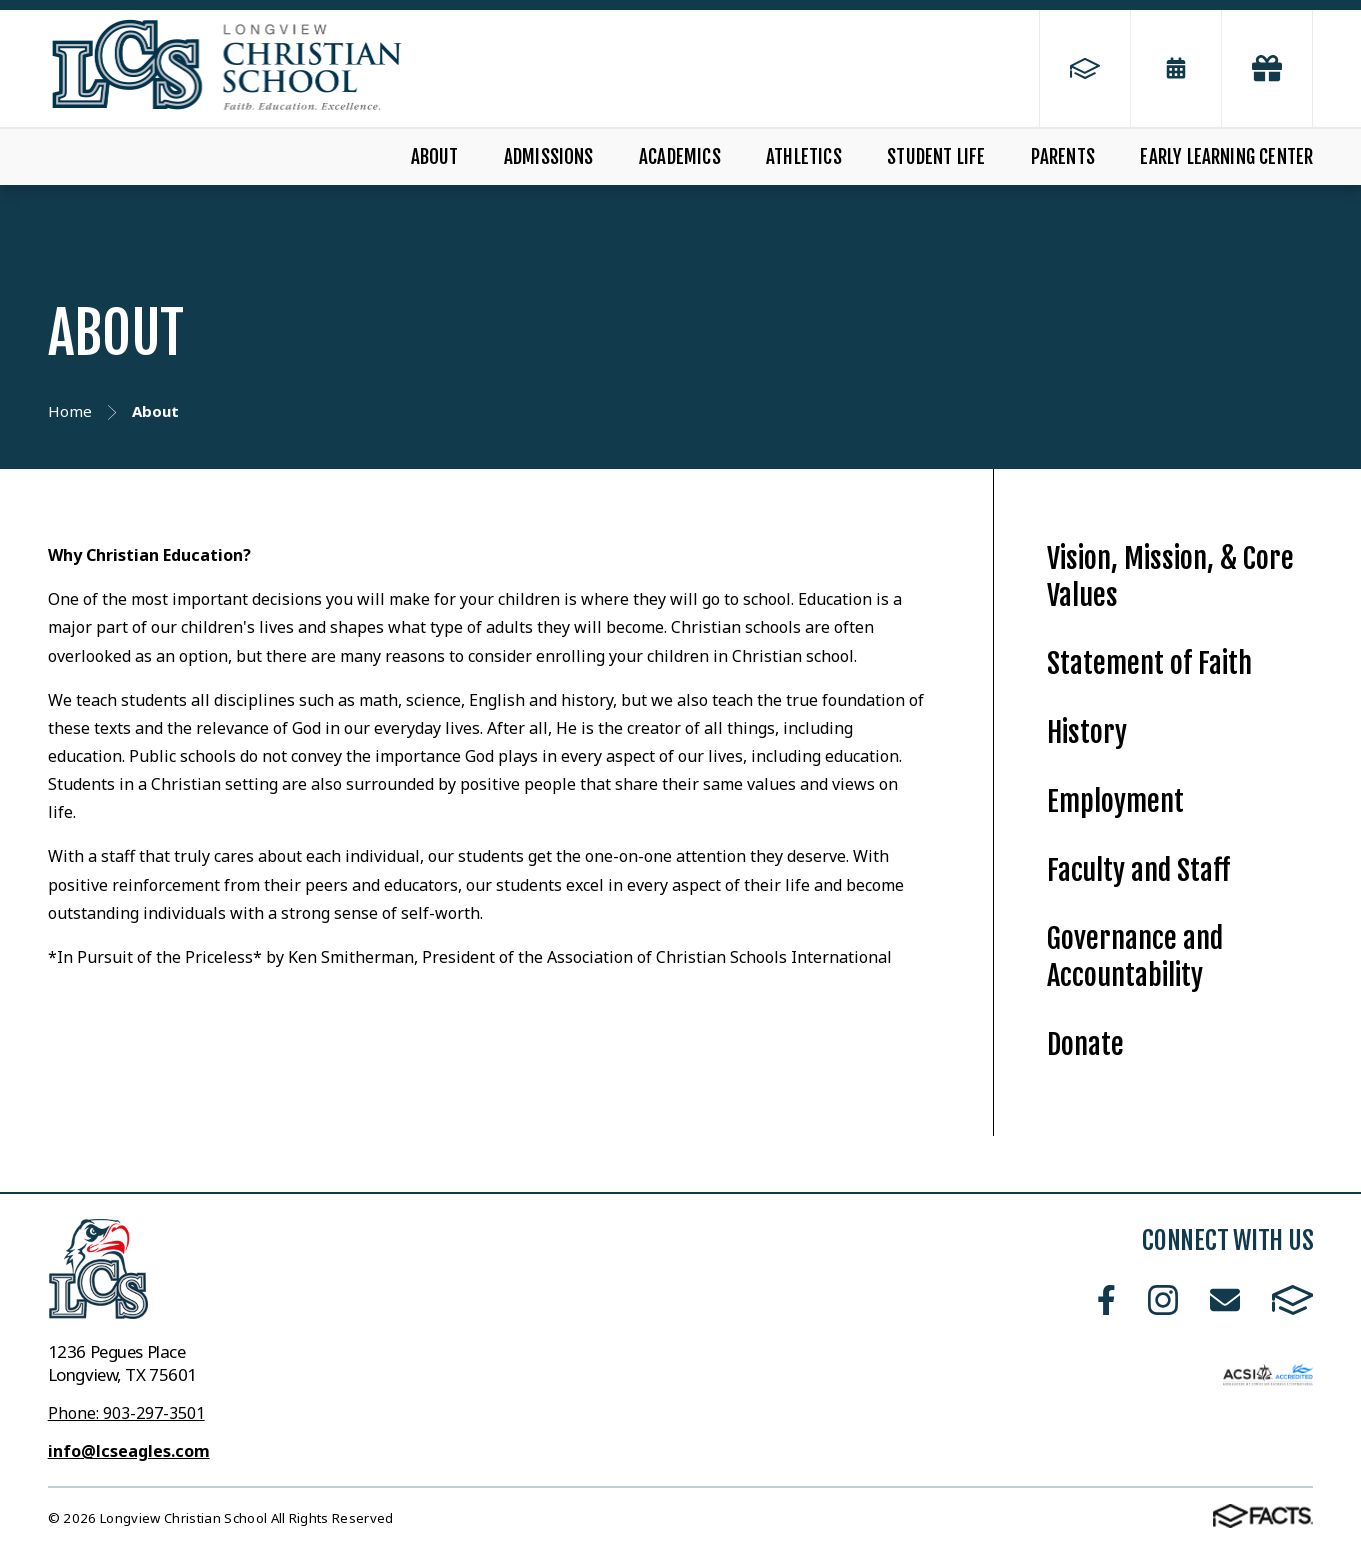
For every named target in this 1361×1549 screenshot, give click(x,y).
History (1087, 732)
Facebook (1106, 1300)
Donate (1085, 1044)
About (435, 157)
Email (1225, 1300)
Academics (680, 157)
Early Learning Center (1226, 157)
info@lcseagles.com (129, 1451)
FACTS (1293, 1300)
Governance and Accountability (1135, 957)
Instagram (1163, 1300)
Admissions (549, 157)
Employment (1115, 801)
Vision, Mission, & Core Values (1170, 577)
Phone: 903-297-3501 (126, 1413)
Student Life (936, 157)
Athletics (804, 157)
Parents (1063, 157)
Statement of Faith (1149, 663)
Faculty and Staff (1138, 870)
